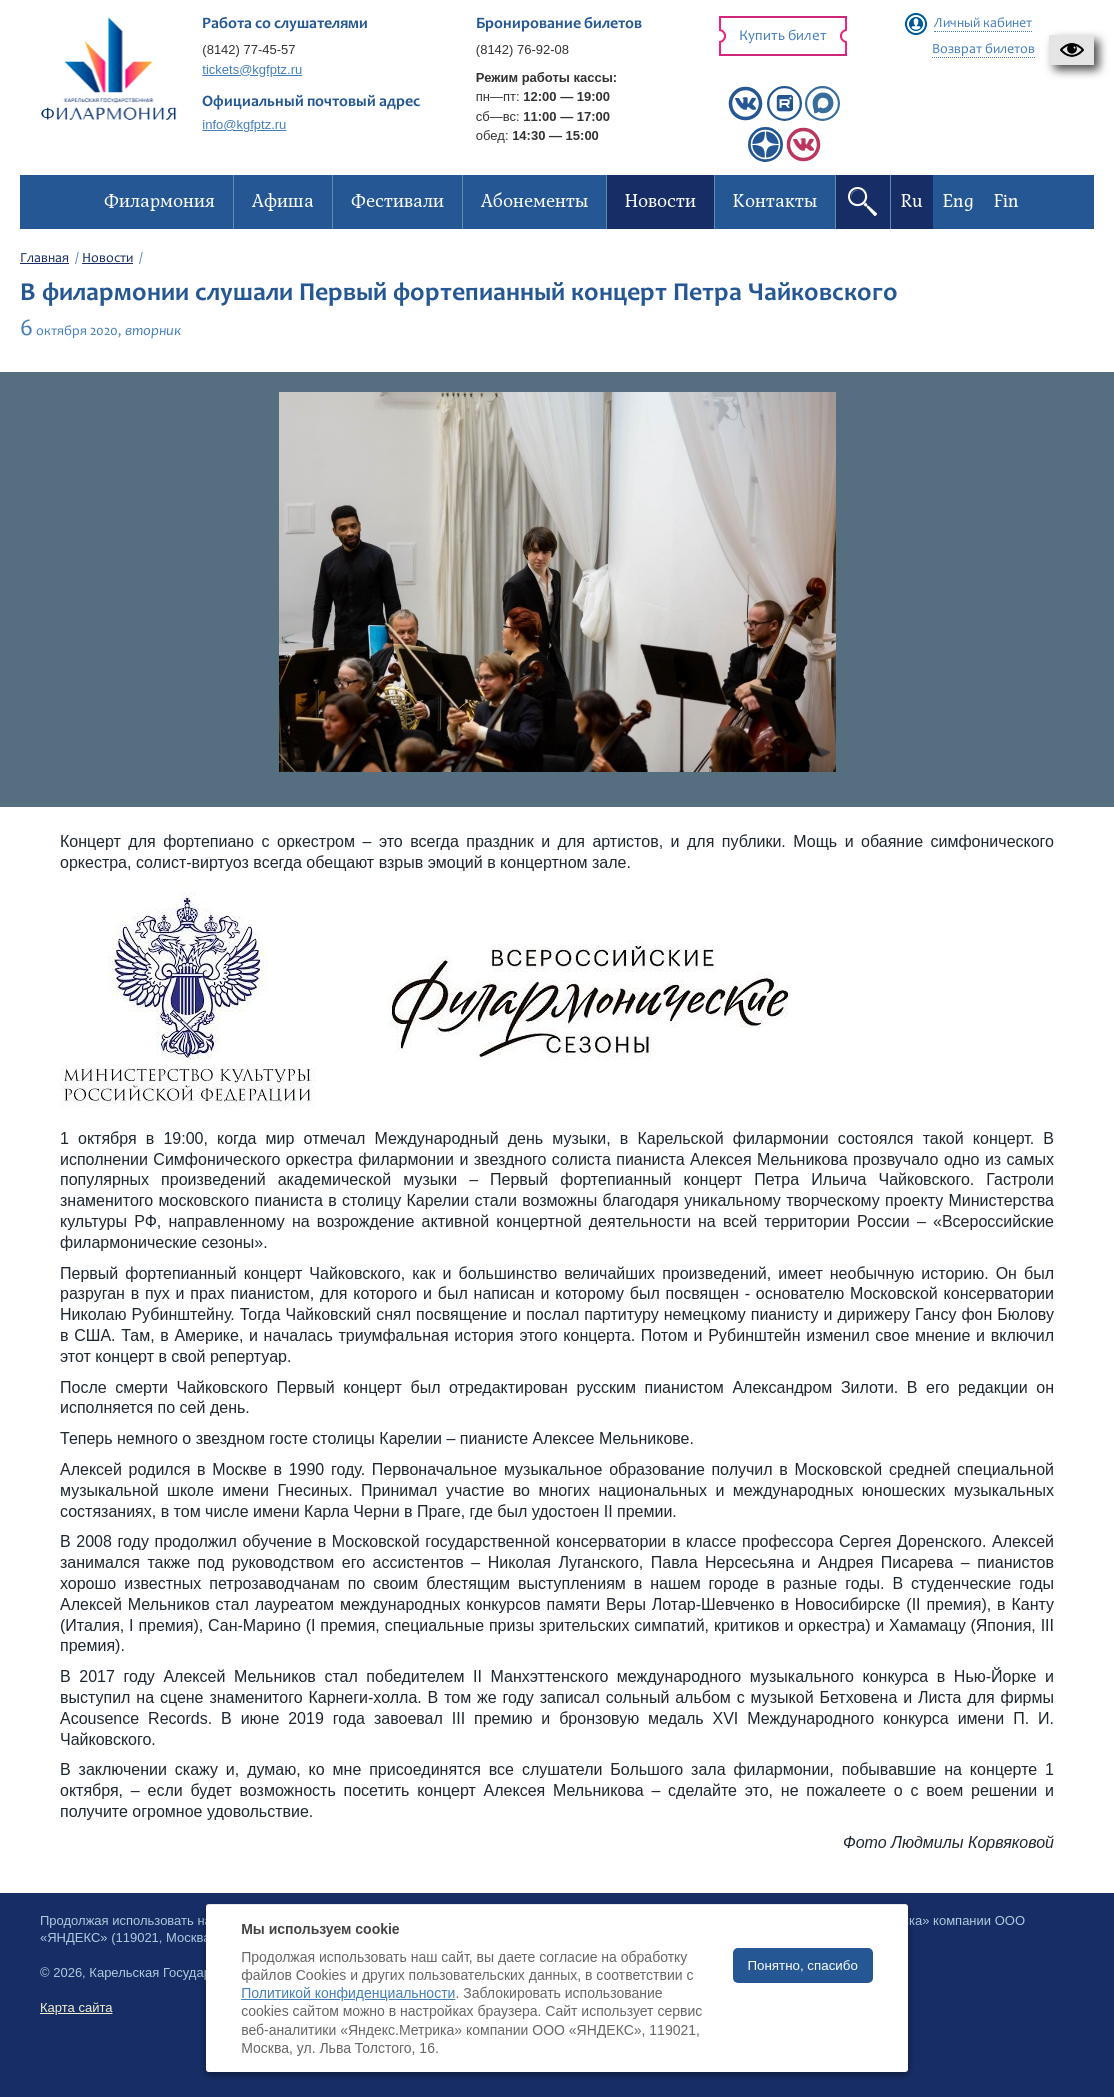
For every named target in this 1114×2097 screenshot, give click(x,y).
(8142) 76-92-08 (522, 49)
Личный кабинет (983, 24)
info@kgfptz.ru (244, 124)
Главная (44, 259)
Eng (958, 201)
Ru (912, 201)
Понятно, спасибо (803, 1965)
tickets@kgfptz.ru (252, 69)
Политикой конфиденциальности (348, 1993)
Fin (1006, 201)
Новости (107, 259)
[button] (1071, 50)
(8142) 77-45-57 (248, 49)
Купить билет (783, 36)
